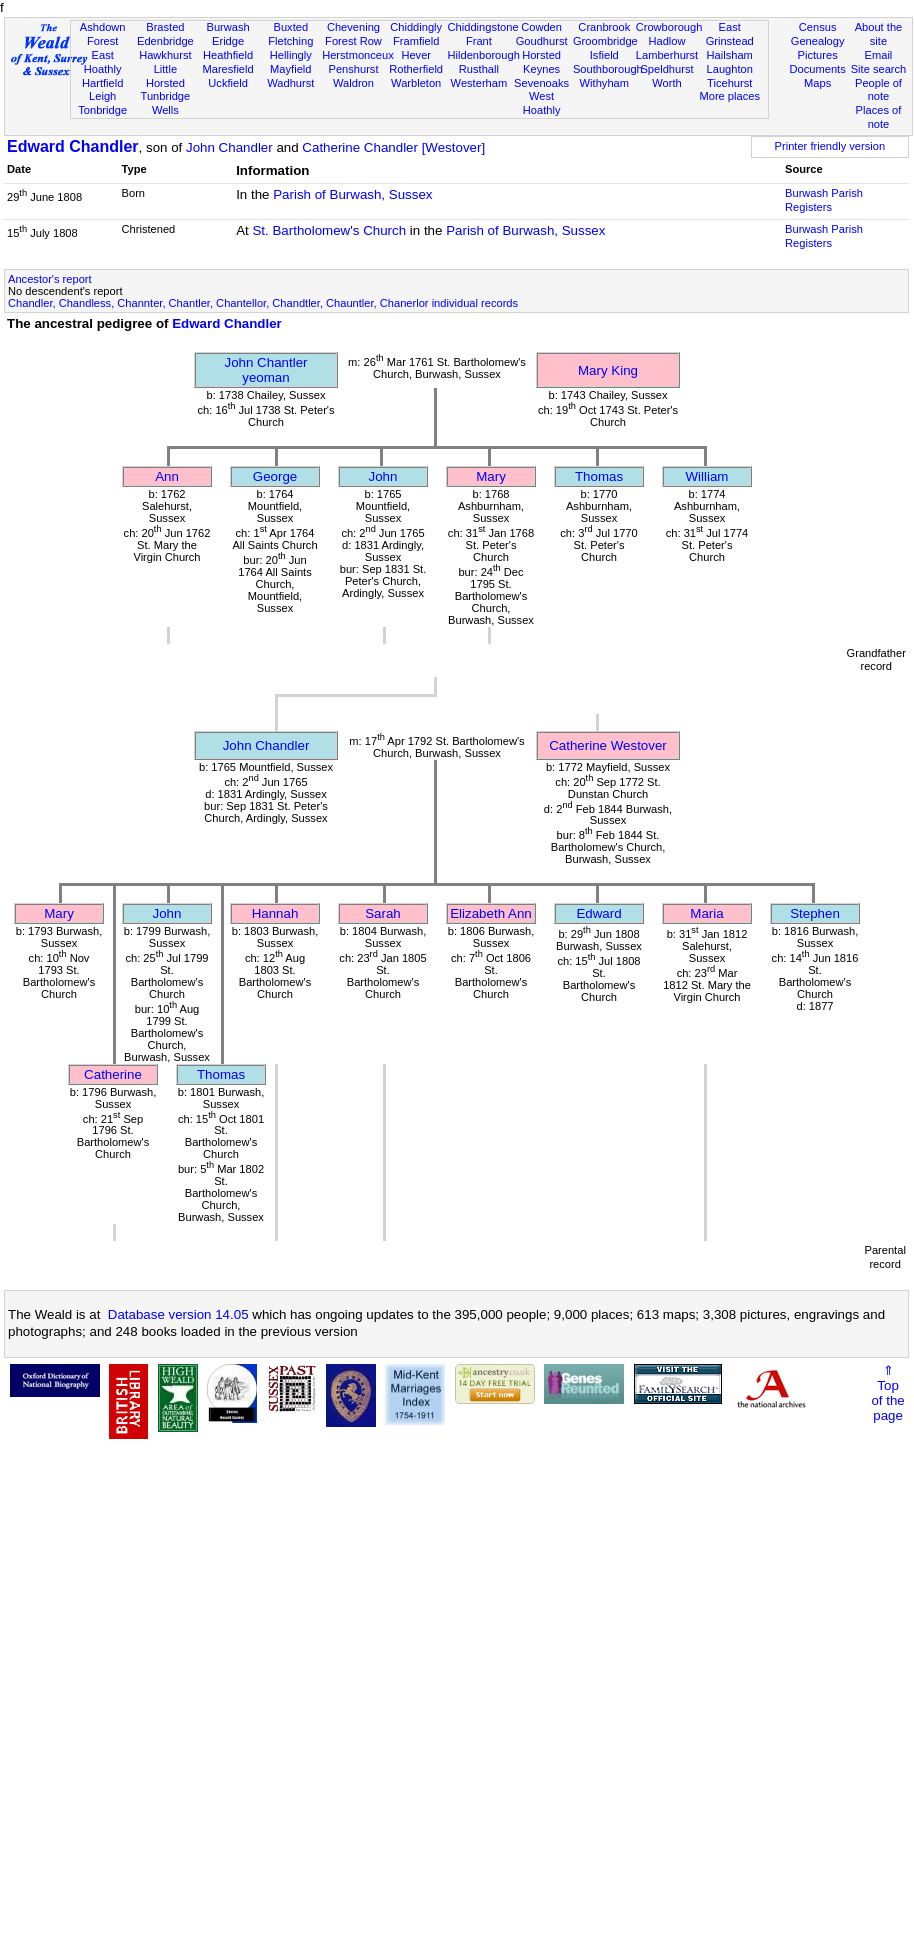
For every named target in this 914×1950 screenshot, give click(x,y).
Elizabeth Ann (491, 913)
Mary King (608, 370)
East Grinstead (730, 34)
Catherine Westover (608, 745)
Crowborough (669, 27)
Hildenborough (484, 55)
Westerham (479, 83)
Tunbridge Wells (166, 103)
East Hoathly (103, 62)
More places (729, 96)
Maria (706, 913)
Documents (818, 69)
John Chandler (229, 147)
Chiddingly (416, 27)
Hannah (275, 913)
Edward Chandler (73, 146)
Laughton (730, 69)
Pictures (818, 55)
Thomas (599, 476)
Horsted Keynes (541, 62)
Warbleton (416, 83)
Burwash (227, 27)
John (383, 476)
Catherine (113, 1074)
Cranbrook (604, 27)
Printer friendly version (830, 146)
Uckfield (228, 83)
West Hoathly (542, 103)
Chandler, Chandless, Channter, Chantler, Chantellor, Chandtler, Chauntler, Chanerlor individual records (263, 303)
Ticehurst (729, 83)
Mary (491, 476)
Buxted (290, 27)
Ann (167, 476)
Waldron (353, 83)
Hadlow (666, 41)
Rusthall (479, 69)
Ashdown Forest (103, 34)
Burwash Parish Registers (824, 200)
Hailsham (730, 55)
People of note (878, 90)
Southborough (608, 69)
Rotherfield (416, 69)
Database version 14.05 (178, 1314)
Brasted (165, 27)
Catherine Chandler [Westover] (393, 147)
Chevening (353, 27)
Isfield (604, 55)
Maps (817, 83)
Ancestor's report (50, 279)
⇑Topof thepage (887, 1393)
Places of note (879, 117)
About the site (879, 34)
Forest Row (353, 41)
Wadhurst (290, 83)
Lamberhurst (667, 55)
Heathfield (228, 55)
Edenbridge (165, 41)
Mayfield (290, 69)
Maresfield (227, 69)
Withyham (604, 83)
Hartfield (102, 83)
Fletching (290, 41)
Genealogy (818, 41)
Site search (879, 69)
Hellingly (291, 55)
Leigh (102, 96)
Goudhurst (542, 41)
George (275, 476)
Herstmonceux (358, 55)
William (707, 476)
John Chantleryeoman (266, 370)
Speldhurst (666, 69)
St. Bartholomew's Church (329, 230)
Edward (598, 913)
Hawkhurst (165, 55)
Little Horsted (165, 76)
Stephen (815, 913)
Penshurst (353, 69)
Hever (416, 55)
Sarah (383, 913)
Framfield (416, 41)
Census (818, 27)
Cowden (541, 27)
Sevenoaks (541, 83)
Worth (666, 83)
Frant (479, 41)
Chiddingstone (483, 27)
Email (879, 55)
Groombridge (605, 41)
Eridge (228, 41)
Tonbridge (102, 110)
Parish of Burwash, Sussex (352, 194)
